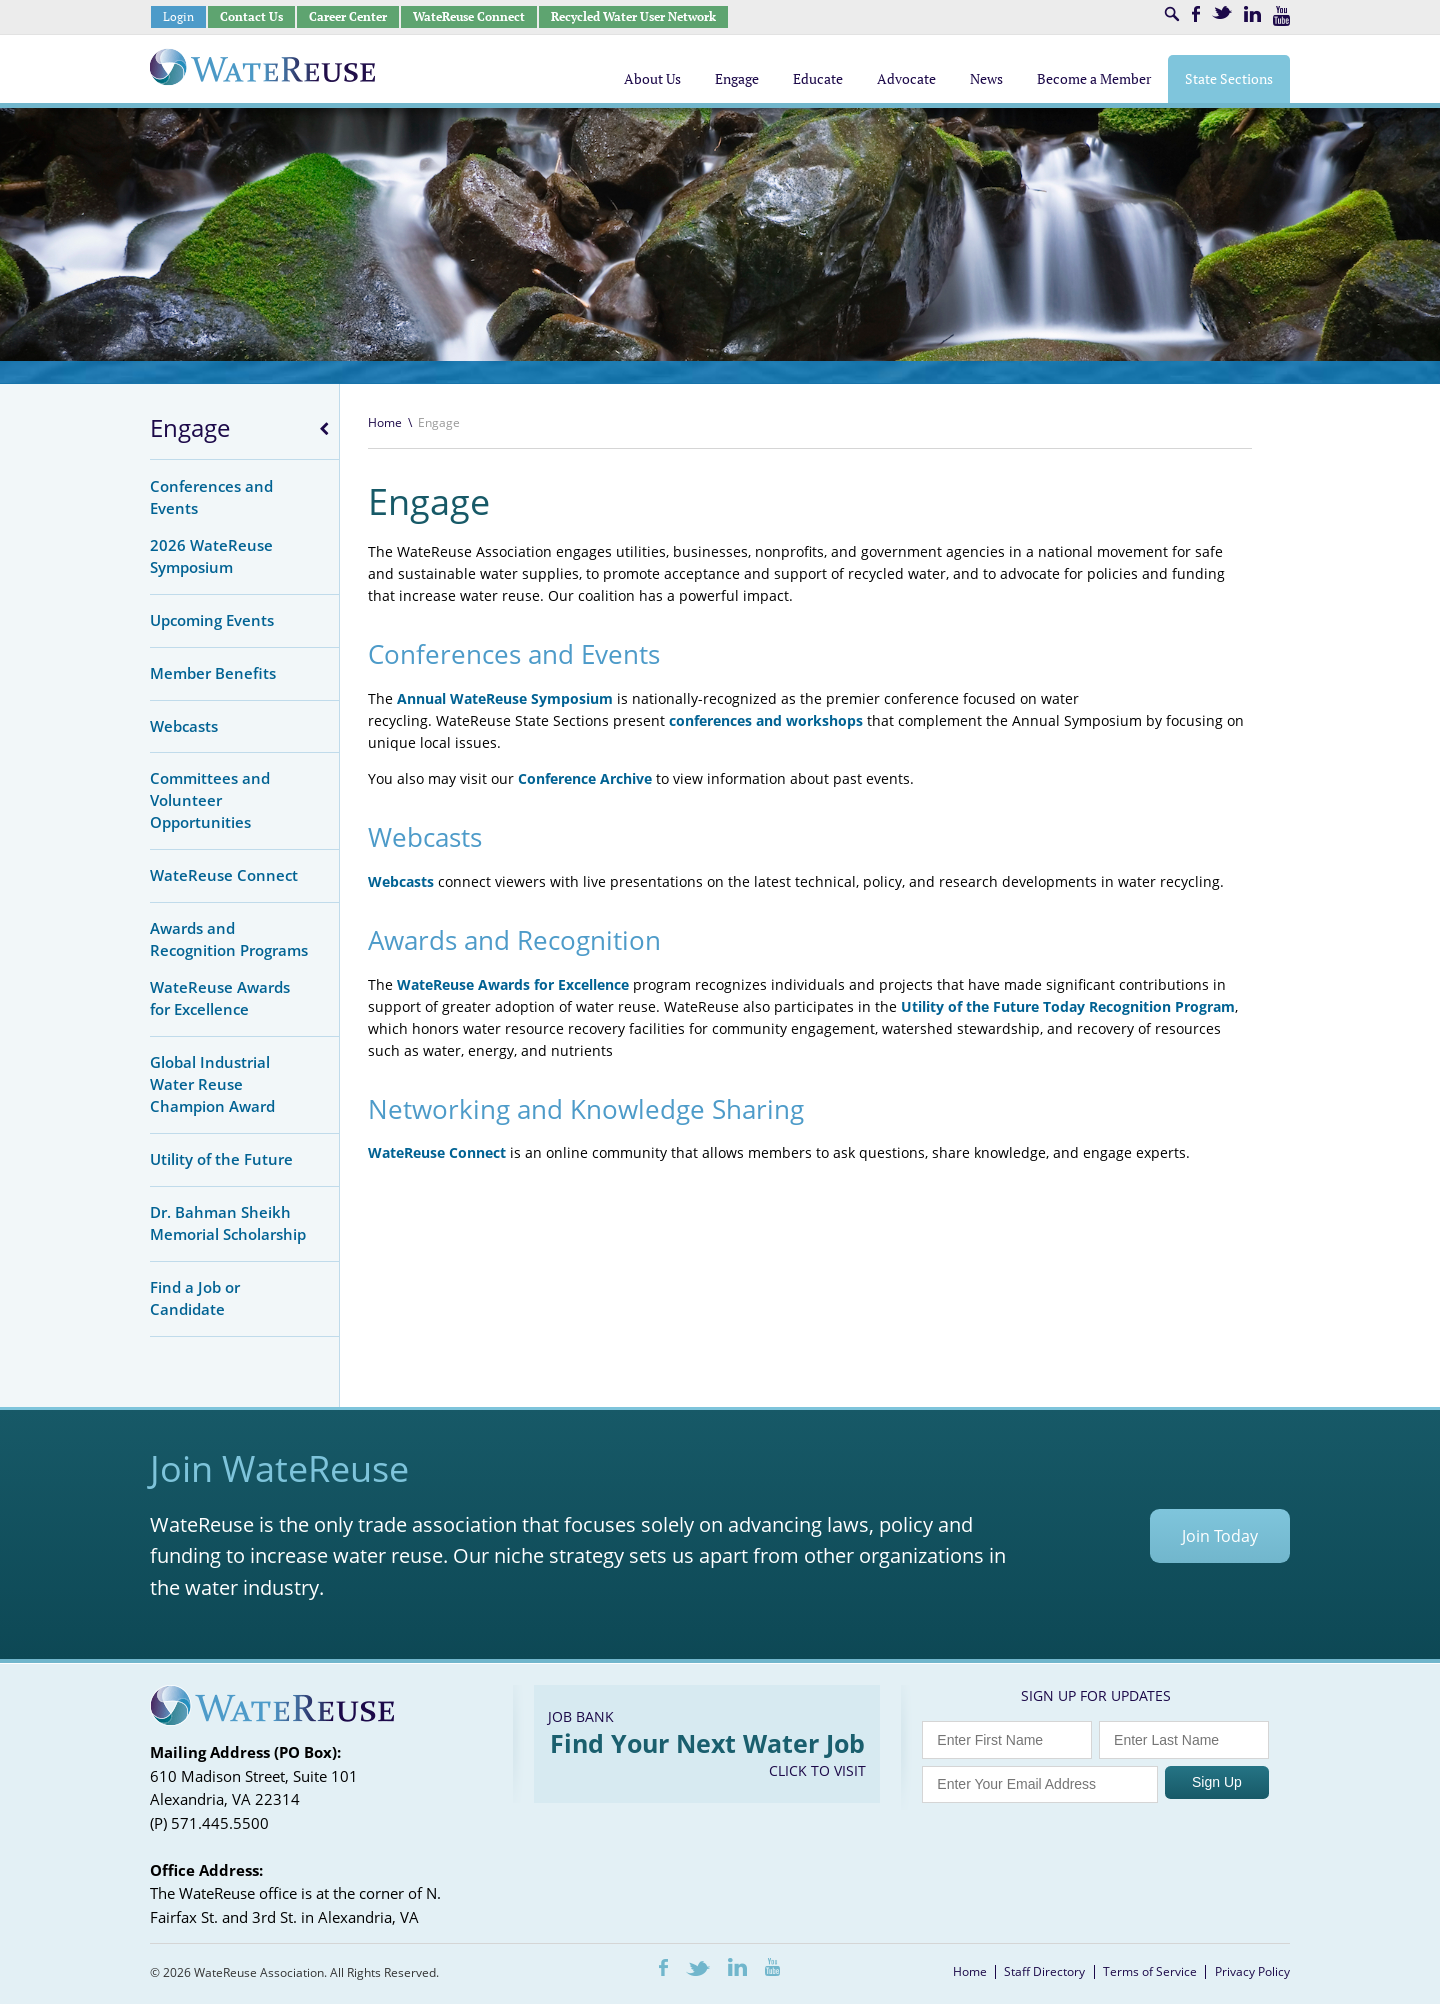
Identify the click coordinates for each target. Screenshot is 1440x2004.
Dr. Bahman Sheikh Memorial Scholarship (228, 1223)
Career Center (348, 16)
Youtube (1281, 16)
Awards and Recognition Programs (229, 939)
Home (385, 422)
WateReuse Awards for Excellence (220, 998)
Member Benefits (213, 673)
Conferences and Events (211, 497)
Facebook (1196, 14)
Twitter (1222, 12)
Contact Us (251, 16)
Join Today (1220, 1536)
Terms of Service (1150, 1971)
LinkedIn (1252, 14)
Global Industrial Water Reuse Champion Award (212, 1084)
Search (1172, 14)
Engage (190, 428)
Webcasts (184, 726)
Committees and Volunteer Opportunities (210, 800)
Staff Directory (1044, 1971)
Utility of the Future (221, 1159)
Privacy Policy (1252, 1971)
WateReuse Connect (469, 16)
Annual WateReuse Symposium (505, 698)
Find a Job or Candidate (195, 1298)
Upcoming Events (212, 620)
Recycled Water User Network (633, 16)
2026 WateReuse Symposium (211, 556)
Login (178, 16)
